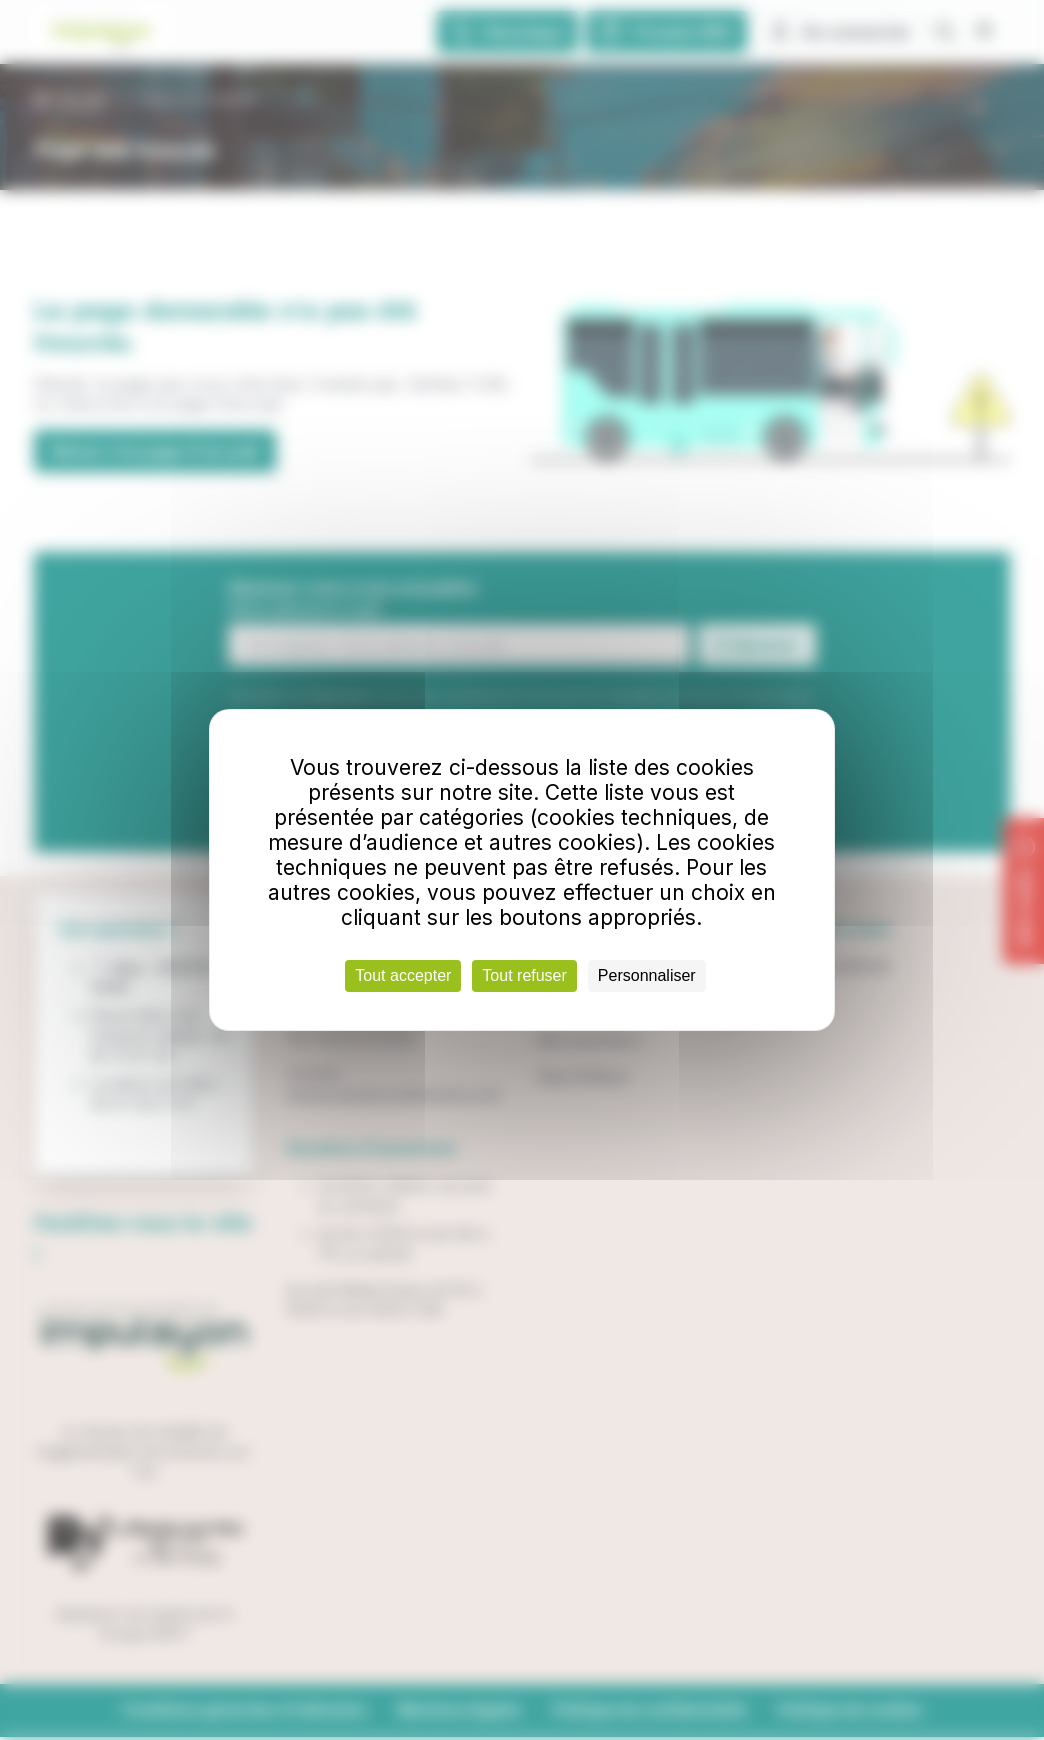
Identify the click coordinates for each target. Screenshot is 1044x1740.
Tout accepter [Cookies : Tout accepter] (403, 975)
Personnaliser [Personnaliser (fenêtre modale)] (647, 975)
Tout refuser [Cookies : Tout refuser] (524, 975)
